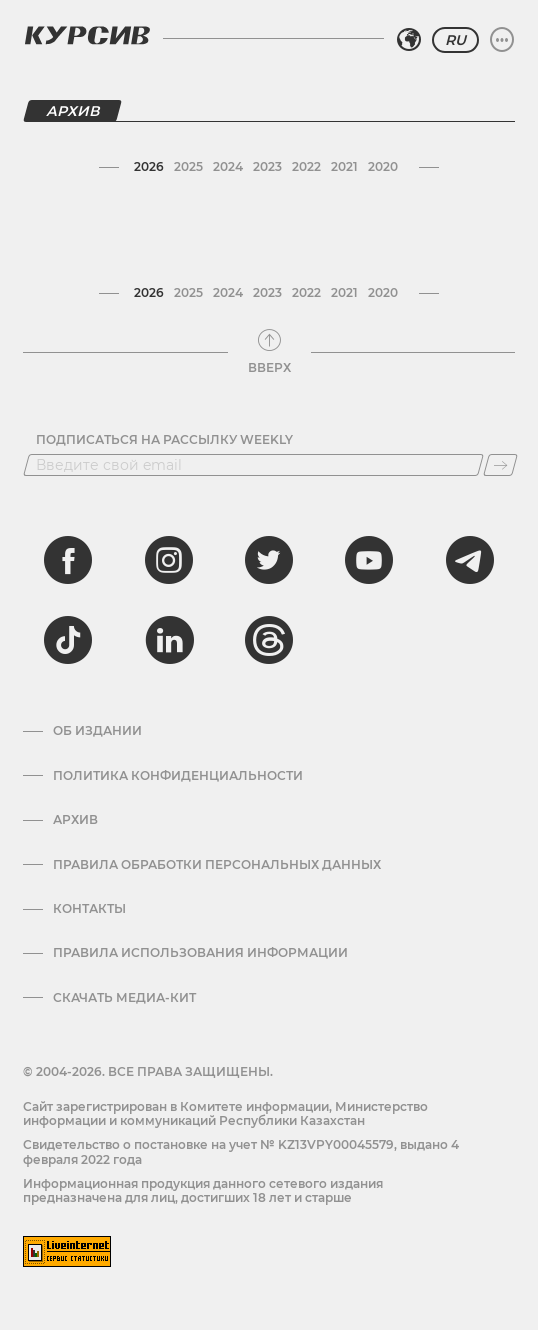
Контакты (89, 909)
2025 (188, 166)
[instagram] (169, 560)
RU (455, 40)
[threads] (269, 640)
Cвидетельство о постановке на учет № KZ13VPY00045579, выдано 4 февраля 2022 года (241, 1151)
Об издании (97, 731)
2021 (344, 166)
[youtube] (369, 560)
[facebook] (68, 560)
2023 (267, 166)
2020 (383, 166)
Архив (75, 820)
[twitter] (269, 560)
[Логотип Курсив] (87, 35)
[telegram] (470, 560)
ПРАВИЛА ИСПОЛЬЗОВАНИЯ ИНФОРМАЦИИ (200, 953)
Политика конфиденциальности (178, 776)
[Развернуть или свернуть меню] (502, 40)
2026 (149, 166)
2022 (306, 166)
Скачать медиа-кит (124, 998)
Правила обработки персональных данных (217, 865)
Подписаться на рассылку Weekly (164, 440)
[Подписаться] (500, 465)
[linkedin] (169, 640)
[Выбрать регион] (409, 40)
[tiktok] (68, 640)
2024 (228, 166)
